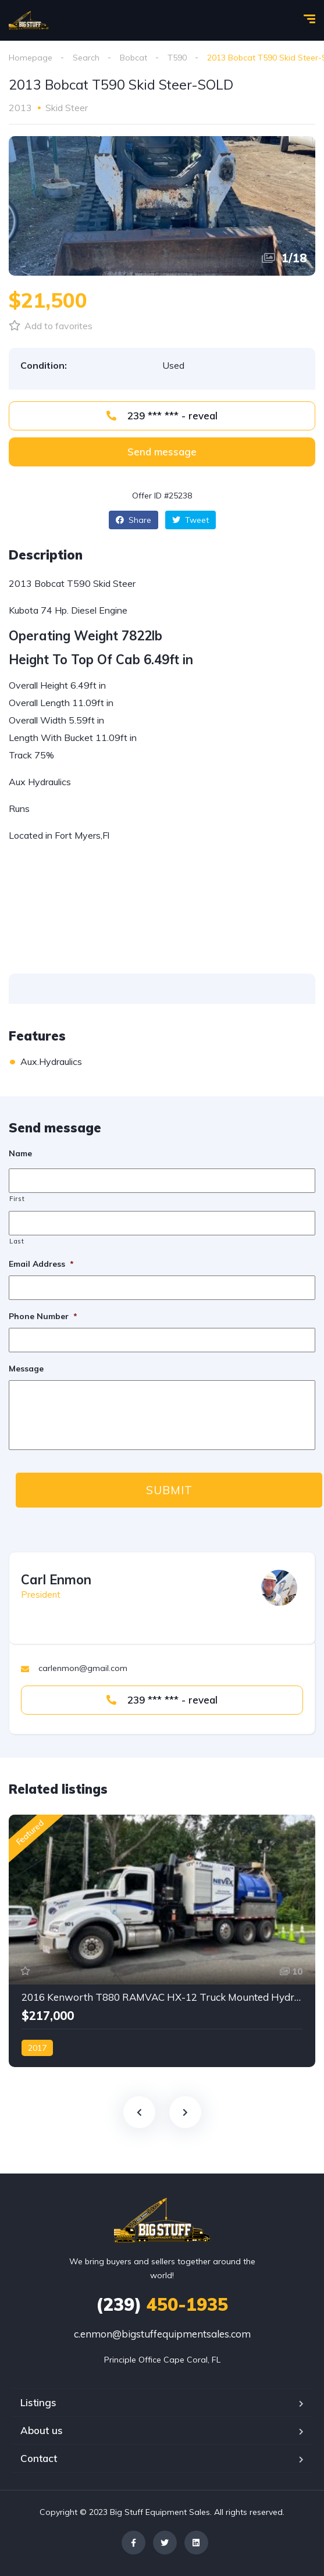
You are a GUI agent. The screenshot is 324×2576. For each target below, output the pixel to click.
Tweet (190, 520)
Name (20, 1153)
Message (26, 1368)
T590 (177, 57)
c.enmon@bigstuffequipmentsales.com (162, 2334)
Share (133, 520)
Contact (38, 2458)
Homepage (30, 57)
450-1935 (162, 2304)
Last (16, 1241)
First (16, 1199)
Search (86, 57)
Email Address (41, 1264)
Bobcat (133, 57)
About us (41, 2430)
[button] (162, 451)
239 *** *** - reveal (162, 415)
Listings (38, 2402)
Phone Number (43, 1316)
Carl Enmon (56, 1580)
